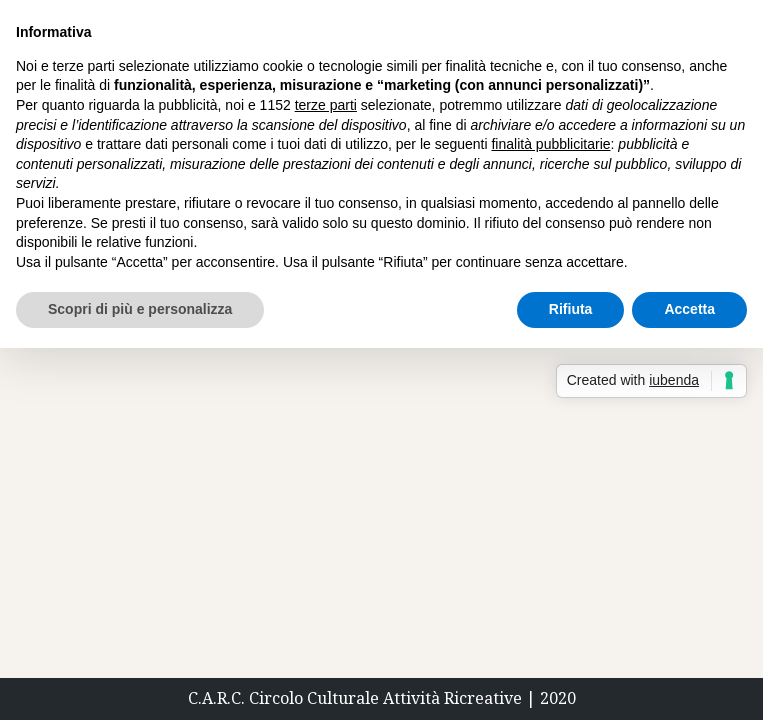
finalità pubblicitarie (550, 144)
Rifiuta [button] (571, 309)
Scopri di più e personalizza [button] (140, 309)
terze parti (326, 105)
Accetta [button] (689, 309)
